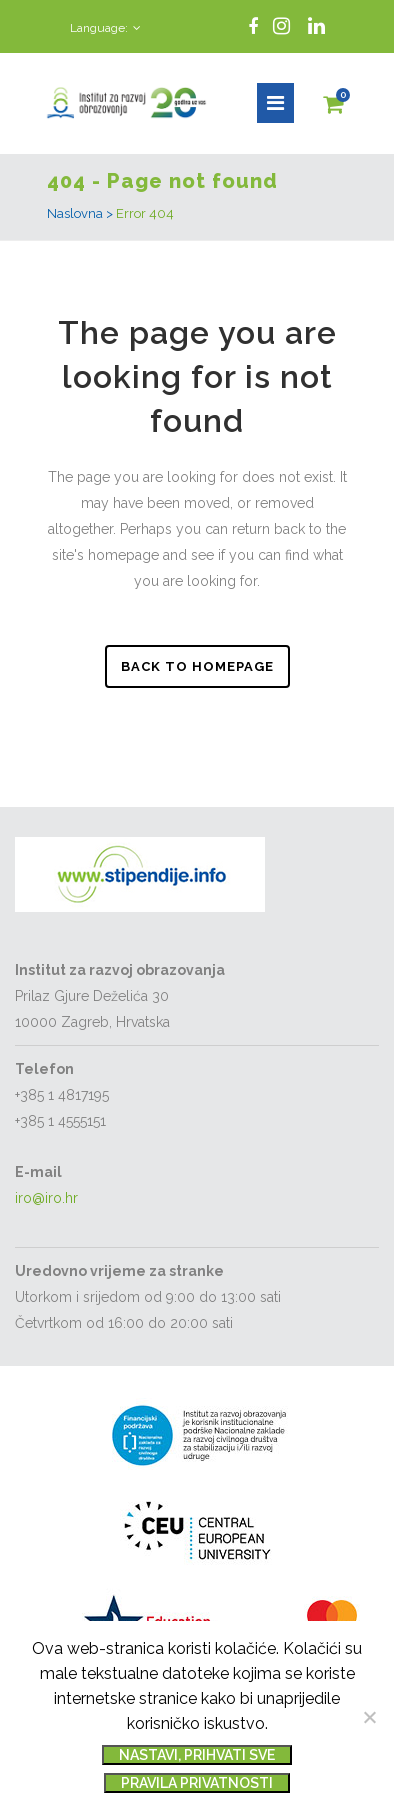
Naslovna (75, 213)
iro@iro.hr (46, 1198)
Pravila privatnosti (197, 1783)
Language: (99, 28)
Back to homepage (197, 666)
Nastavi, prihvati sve (197, 1755)
